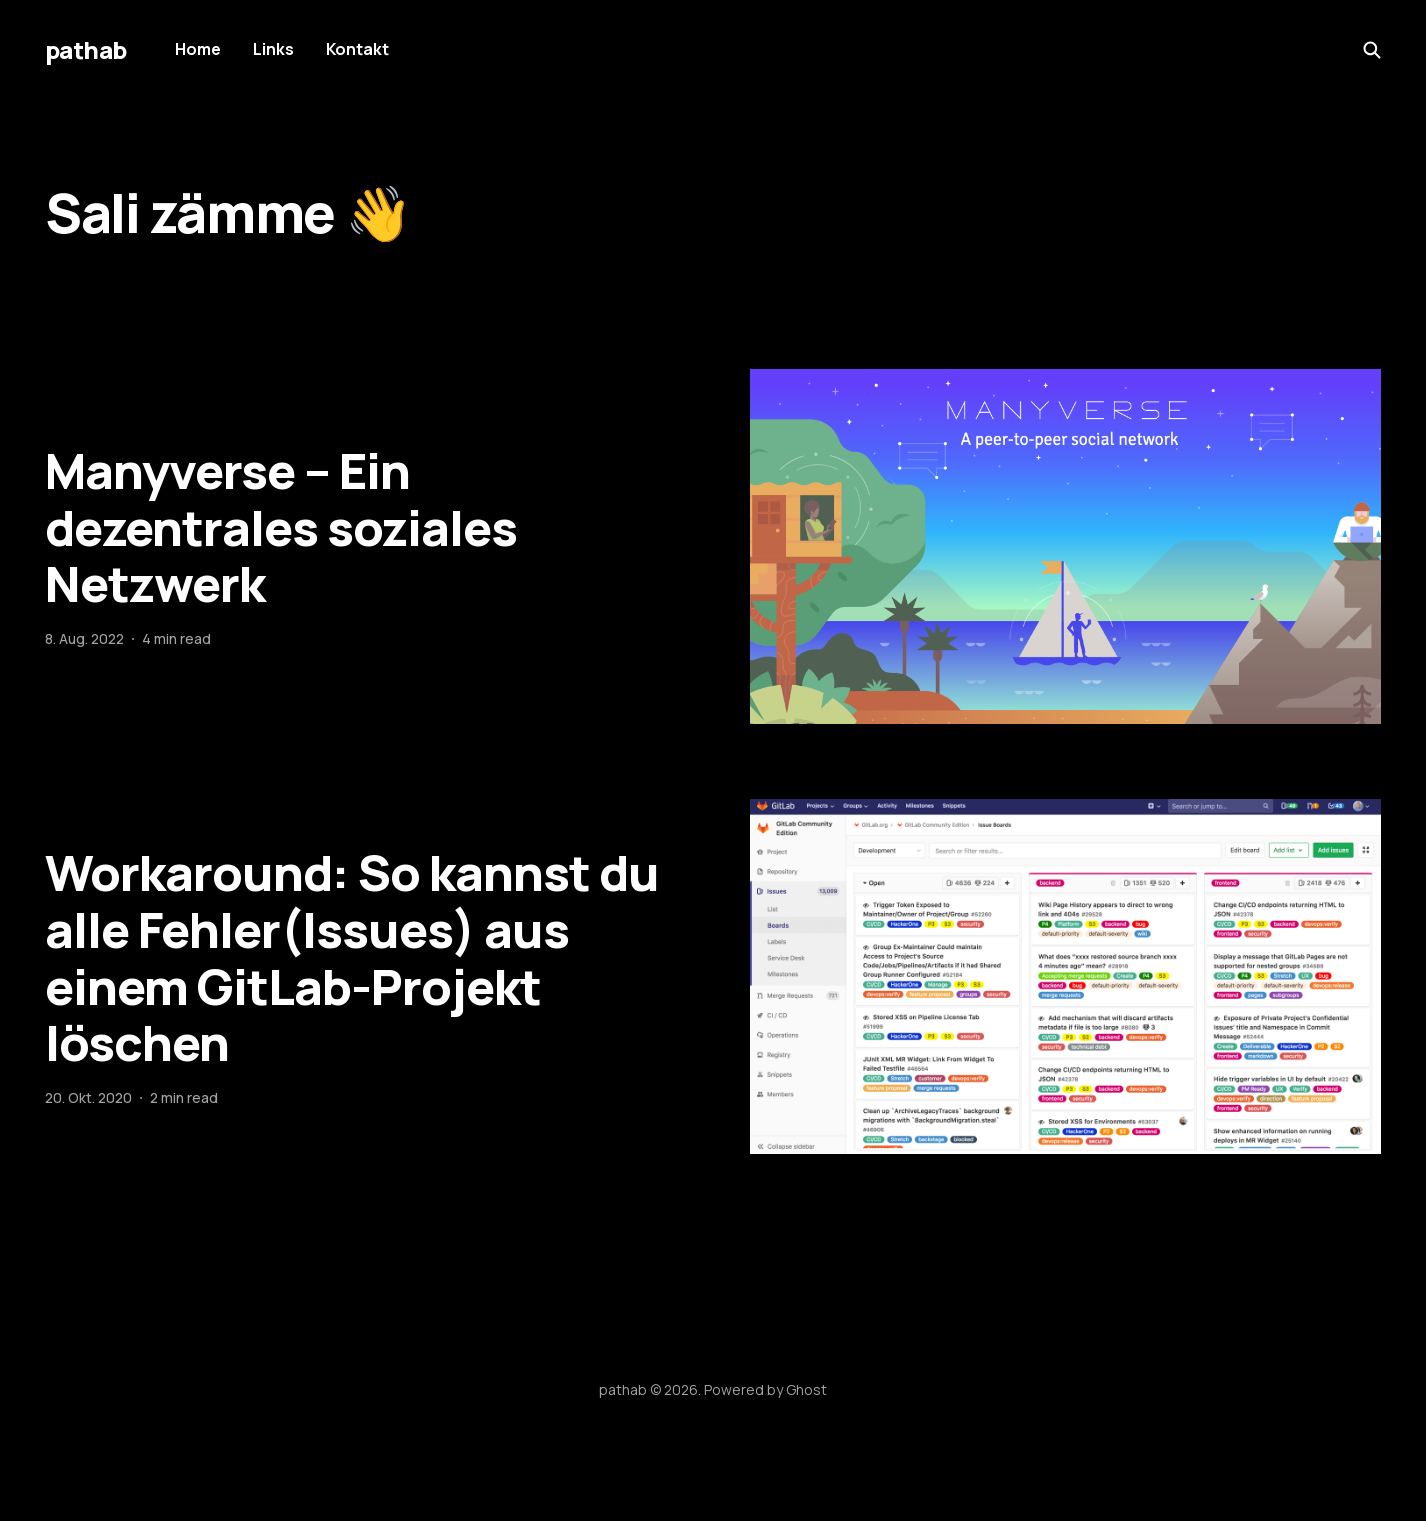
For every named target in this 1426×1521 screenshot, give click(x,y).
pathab (86, 50)
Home (198, 49)
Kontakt (357, 49)
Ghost (806, 1389)
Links (273, 49)
